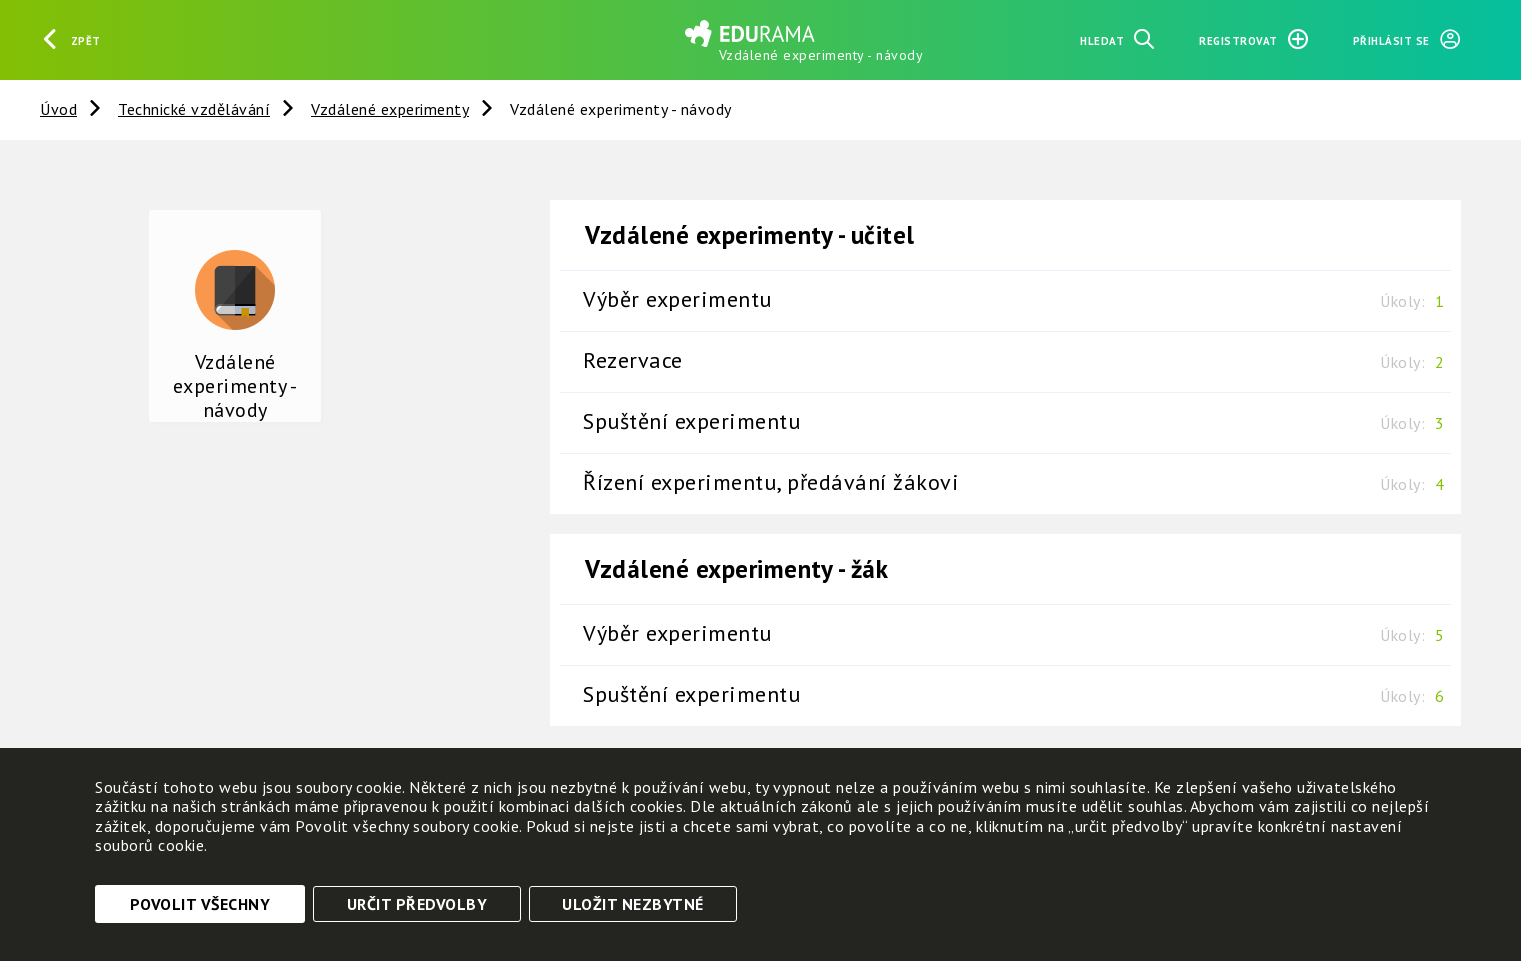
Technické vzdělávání (194, 109)
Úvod (58, 109)
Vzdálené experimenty (390, 109)
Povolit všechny (200, 904)
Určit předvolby (417, 904)
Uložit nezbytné (633, 904)
